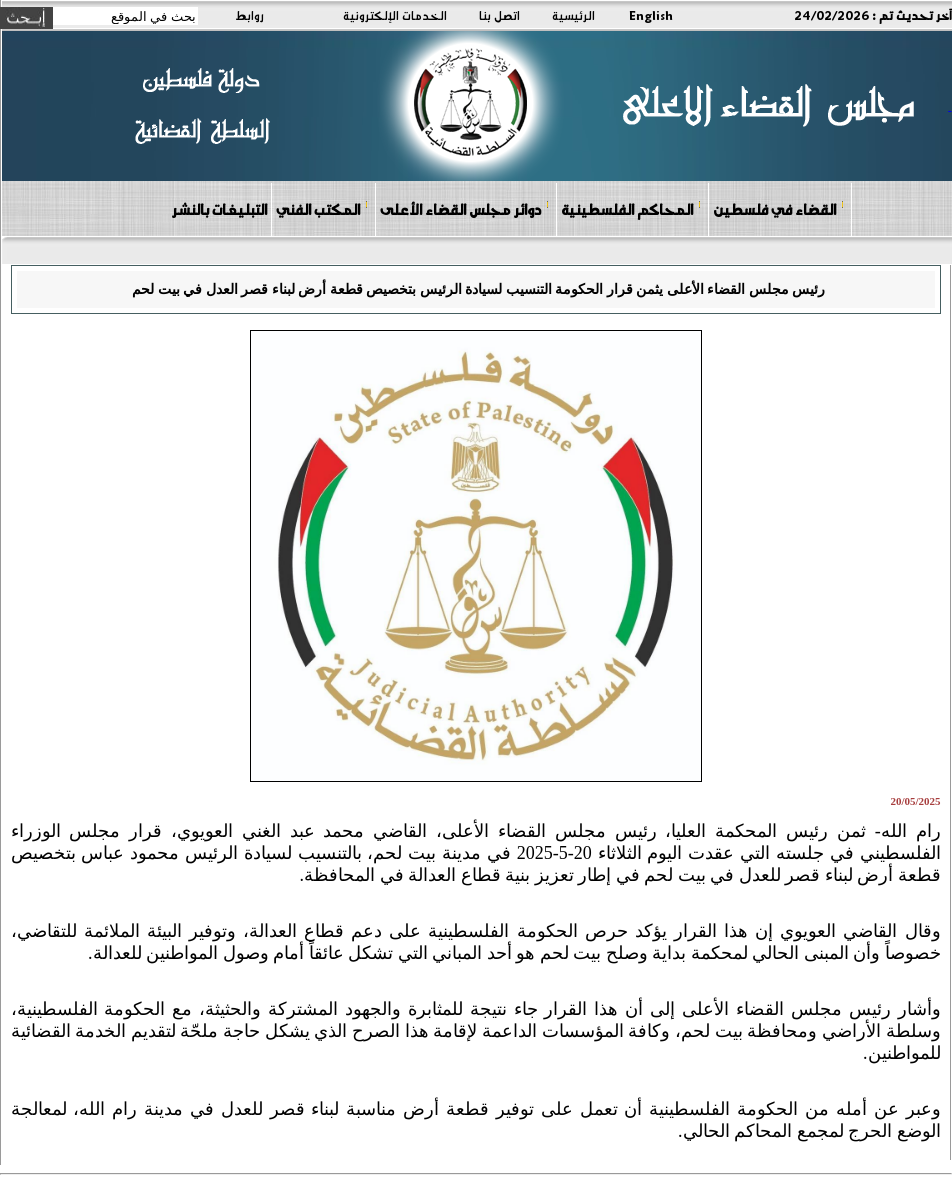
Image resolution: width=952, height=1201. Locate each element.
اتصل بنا (499, 15)
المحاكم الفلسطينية (631, 208)
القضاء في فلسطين (779, 208)
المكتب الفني (322, 208)
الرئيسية (573, 15)
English (651, 15)
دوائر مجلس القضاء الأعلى (465, 208)
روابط (249, 15)
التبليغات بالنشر (219, 209)
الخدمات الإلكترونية (395, 15)
